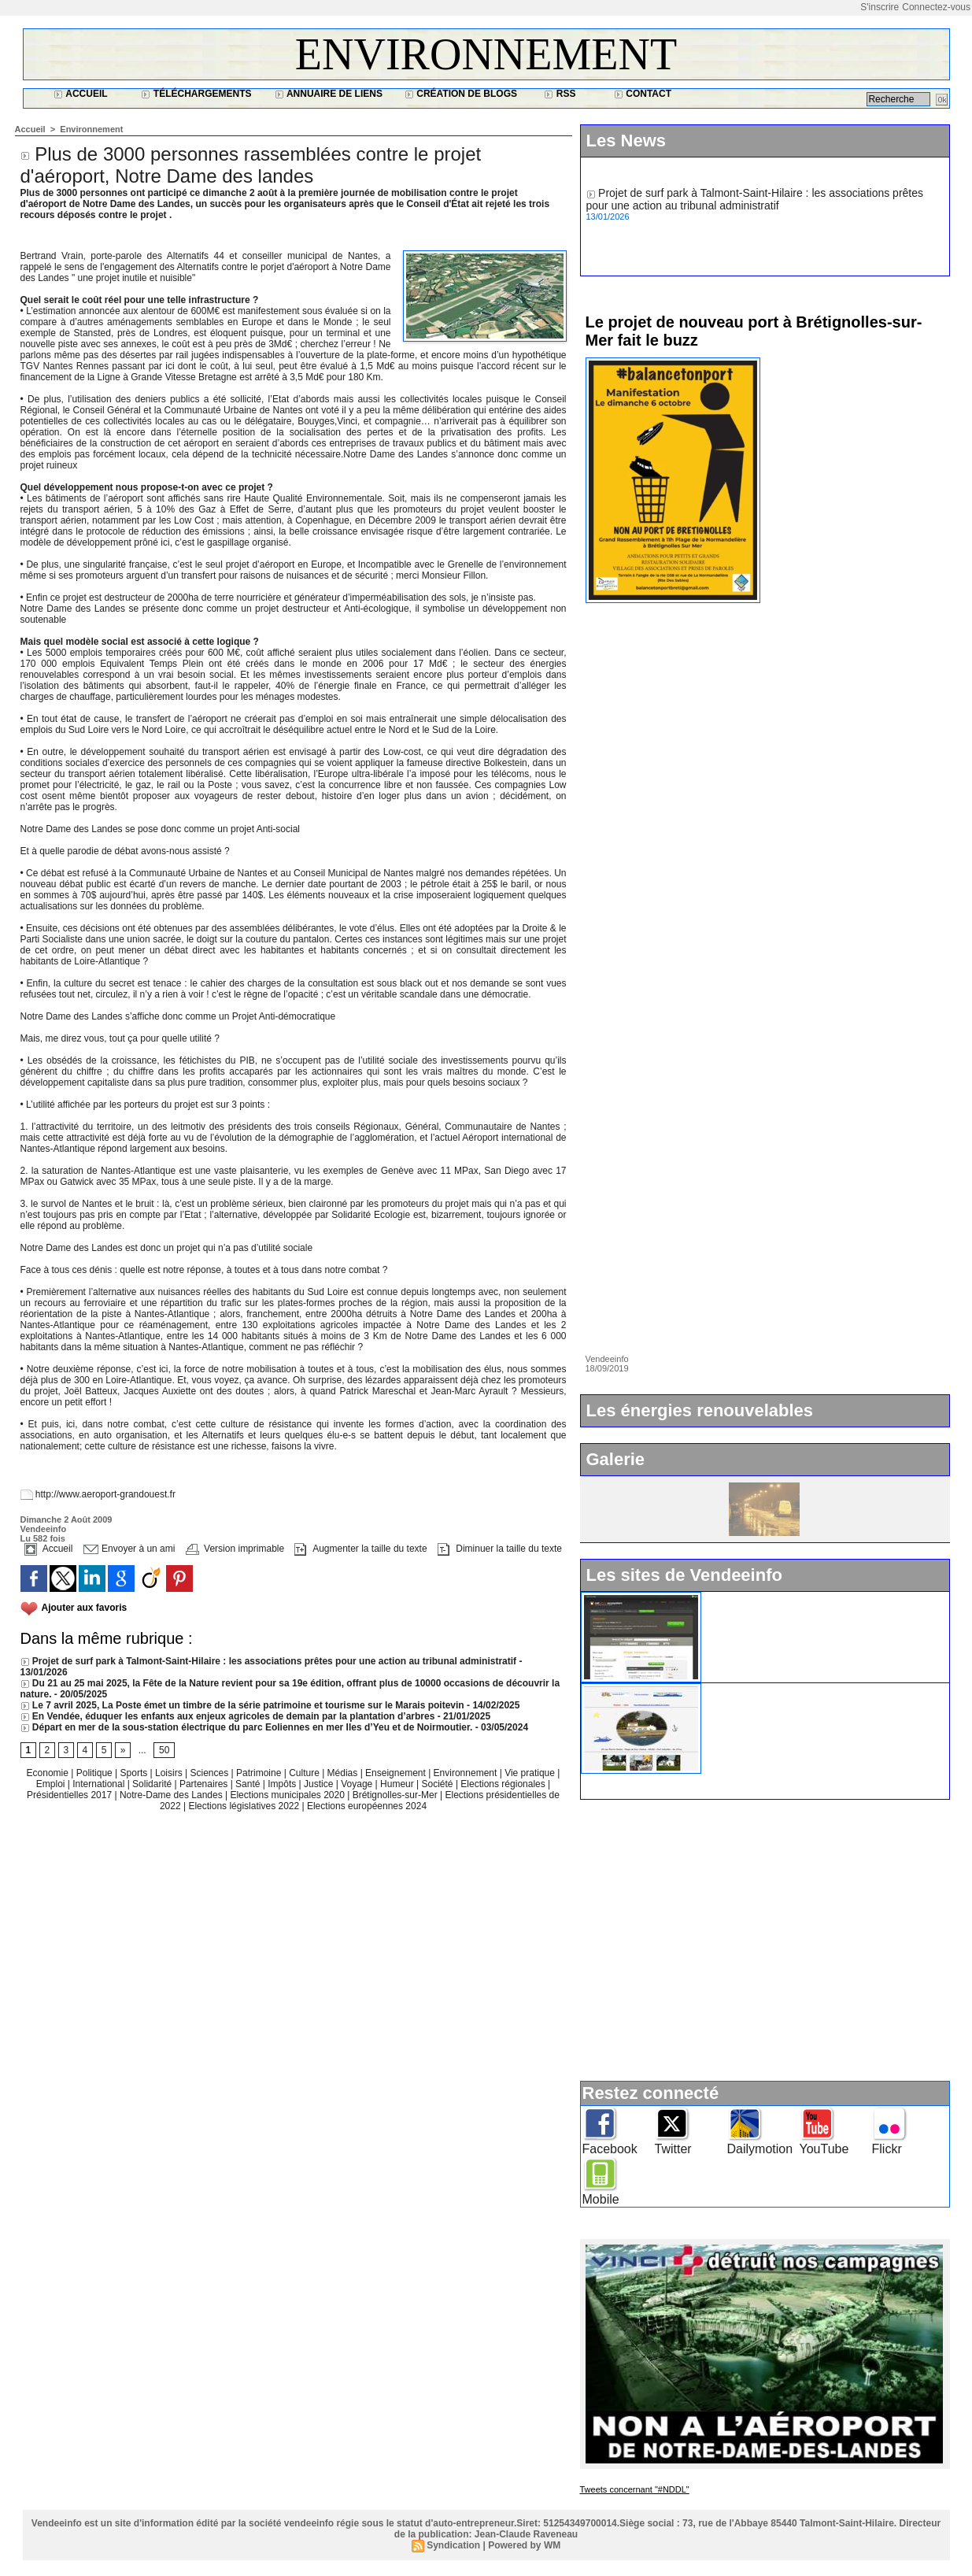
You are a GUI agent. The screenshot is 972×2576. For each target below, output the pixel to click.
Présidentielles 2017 (70, 1795)
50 (164, 1750)
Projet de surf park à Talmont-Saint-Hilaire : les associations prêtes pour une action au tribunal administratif (268, 1661)
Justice (320, 1784)
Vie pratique (530, 1772)
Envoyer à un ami (129, 1548)
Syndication (453, 2545)
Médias (343, 1772)
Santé (249, 1784)
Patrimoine (260, 1772)
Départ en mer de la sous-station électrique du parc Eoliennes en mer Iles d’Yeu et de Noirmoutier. (246, 1727)
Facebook (610, 2149)
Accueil (80, 93)
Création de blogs (461, 93)
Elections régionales (504, 1784)
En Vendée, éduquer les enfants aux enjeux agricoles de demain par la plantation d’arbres (227, 1716)
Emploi (52, 1784)
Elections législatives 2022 (243, 1806)
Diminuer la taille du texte (500, 1548)
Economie (49, 1772)
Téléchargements (196, 93)
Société (437, 1784)
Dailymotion (760, 2149)
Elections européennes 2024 (367, 1806)
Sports (135, 1772)
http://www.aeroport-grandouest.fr (105, 1494)
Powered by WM (524, 2545)
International (99, 1784)
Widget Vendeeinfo (755, 1598)
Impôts (282, 1784)
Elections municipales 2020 (287, 1795)
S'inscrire (879, 7)
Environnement (486, 54)
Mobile (600, 2199)
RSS (559, 93)
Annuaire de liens (329, 93)
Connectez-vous (936, 7)
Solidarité (153, 1784)
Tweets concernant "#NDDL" (634, 2489)
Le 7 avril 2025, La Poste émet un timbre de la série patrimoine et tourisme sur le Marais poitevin (242, 1705)
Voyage (356, 1784)
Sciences (210, 1772)
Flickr (887, 2149)
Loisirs (170, 1772)
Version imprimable (235, 1548)
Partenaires (205, 1784)
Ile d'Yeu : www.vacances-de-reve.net (801, 1689)
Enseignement (396, 1772)
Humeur (398, 1784)
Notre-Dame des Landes (172, 1795)
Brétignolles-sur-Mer (396, 1795)
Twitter (673, 2149)
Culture (305, 1772)
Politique (95, 1772)
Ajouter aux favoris (85, 1607)
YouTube (824, 2149)
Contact (642, 93)
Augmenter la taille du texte (360, 1548)
